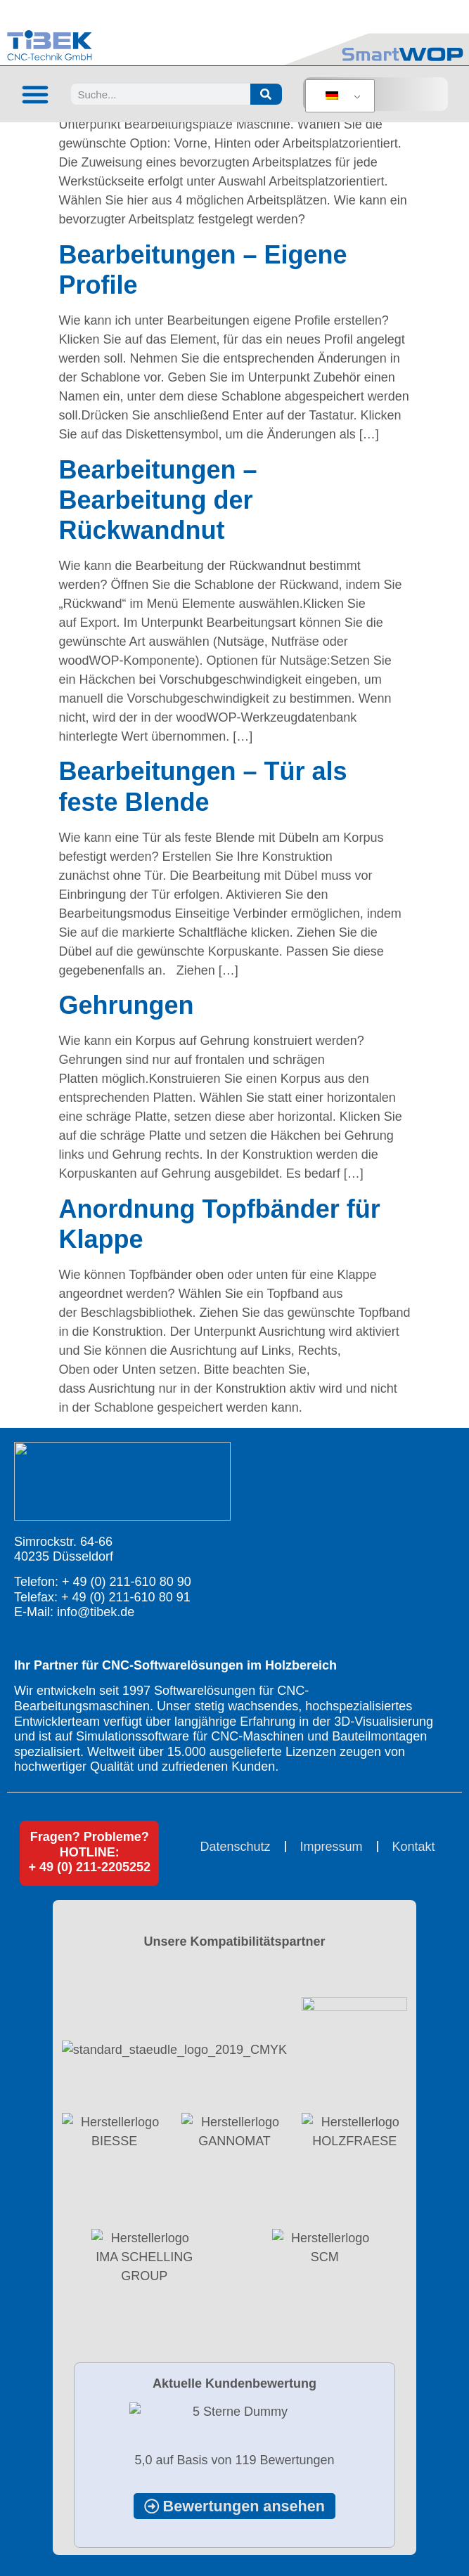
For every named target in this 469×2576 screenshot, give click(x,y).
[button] (35, 94)
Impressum (331, 1847)
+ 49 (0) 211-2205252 (89, 1867)
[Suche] (266, 94)
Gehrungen (126, 1005)
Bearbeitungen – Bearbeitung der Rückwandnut (158, 500)
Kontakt (413, 1847)
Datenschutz (235, 1847)
